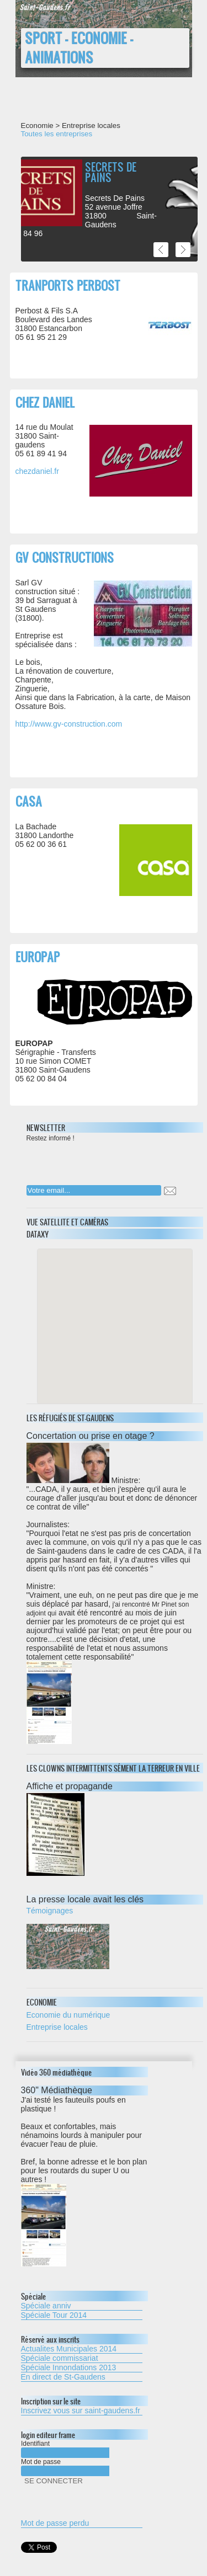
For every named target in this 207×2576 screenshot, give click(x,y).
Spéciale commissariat (59, 2358)
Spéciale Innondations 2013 (68, 2367)
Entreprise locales (57, 2027)
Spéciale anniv (46, 2305)
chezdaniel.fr (37, 471)
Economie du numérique (68, 2014)
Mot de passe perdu (55, 2523)
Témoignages (49, 1910)
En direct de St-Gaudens (63, 2376)
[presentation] (97, 1160)
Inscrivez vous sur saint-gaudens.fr (80, 2410)
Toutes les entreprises (57, 134)
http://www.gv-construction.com (69, 723)
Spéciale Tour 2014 (54, 2315)
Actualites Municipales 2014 (69, 2348)
